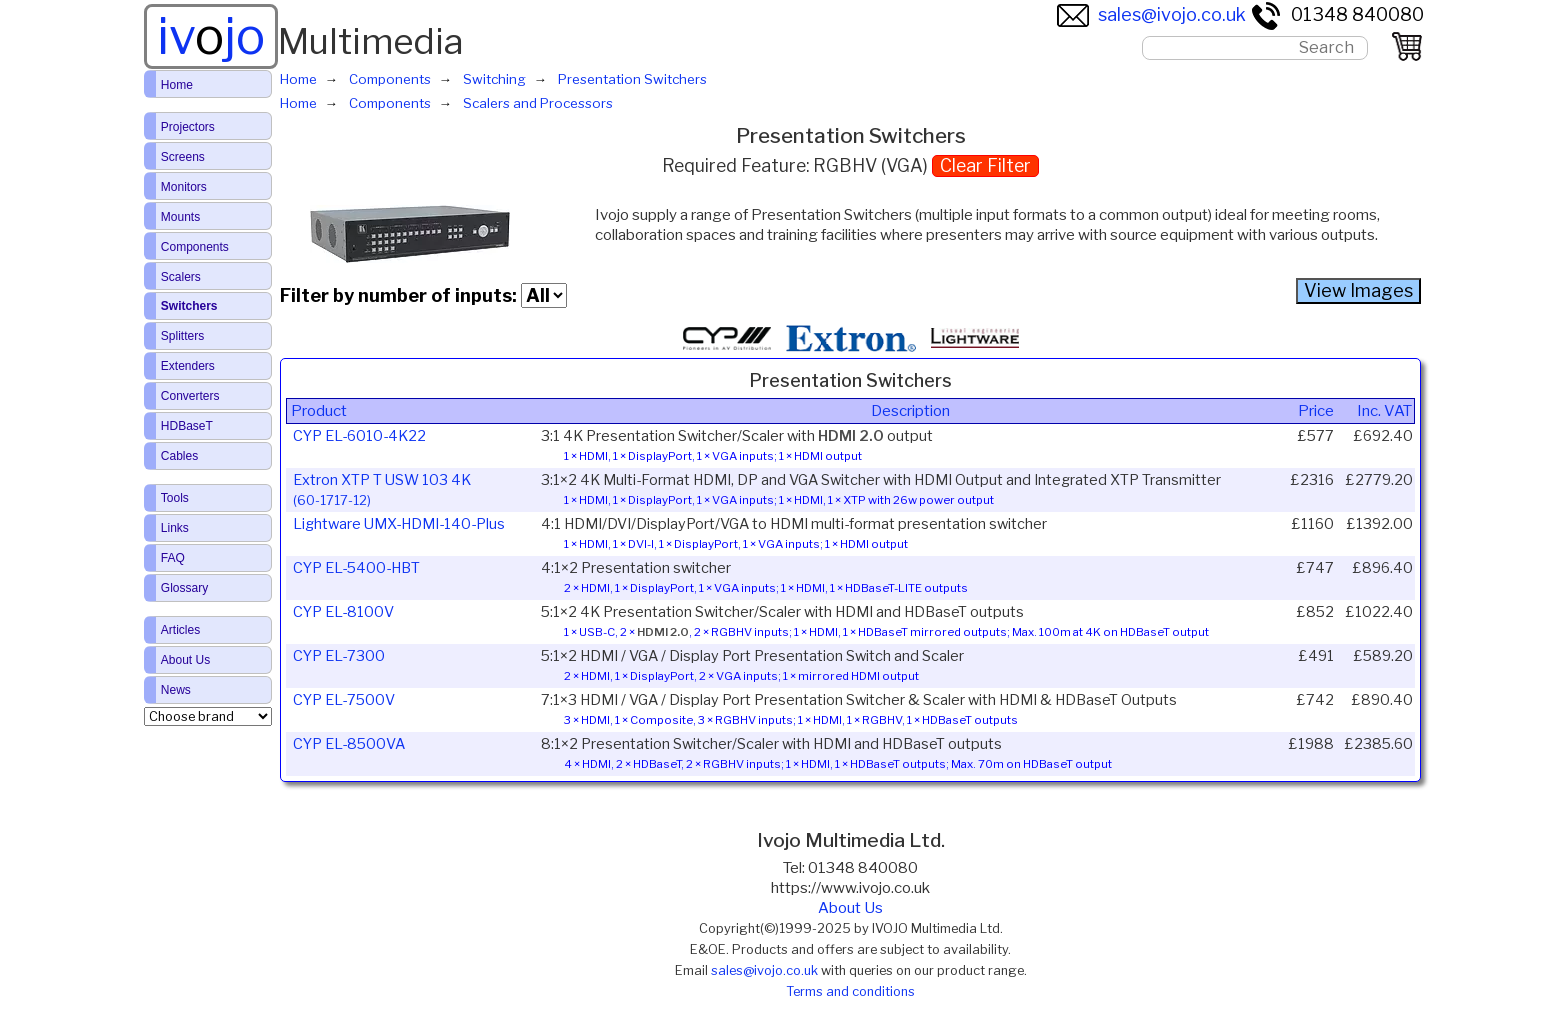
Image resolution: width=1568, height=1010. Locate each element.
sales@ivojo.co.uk (1151, 14)
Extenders (188, 366)
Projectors (188, 127)
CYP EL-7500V (344, 700)
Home (177, 85)
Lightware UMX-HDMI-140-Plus (399, 524)
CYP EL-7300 (339, 656)
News (176, 690)
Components (195, 247)
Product (319, 411)
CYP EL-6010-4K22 (359, 436)
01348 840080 (1337, 14)
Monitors (184, 187)
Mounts (180, 217)
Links (175, 528)
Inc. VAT (1384, 411)
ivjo (211, 36)
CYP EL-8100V (343, 612)
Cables (179, 456)
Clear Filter (985, 165)
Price (1316, 411)
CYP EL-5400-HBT (356, 568)
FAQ (173, 558)
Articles (180, 630)
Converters (190, 396)
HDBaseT (187, 426)
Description (910, 411)
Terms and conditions (850, 991)
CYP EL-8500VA (349, 744)
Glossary (184, 588)
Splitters (182, 336)
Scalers (181, 277)
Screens (183, 157)
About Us (850, 908)
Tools (175, 498)
